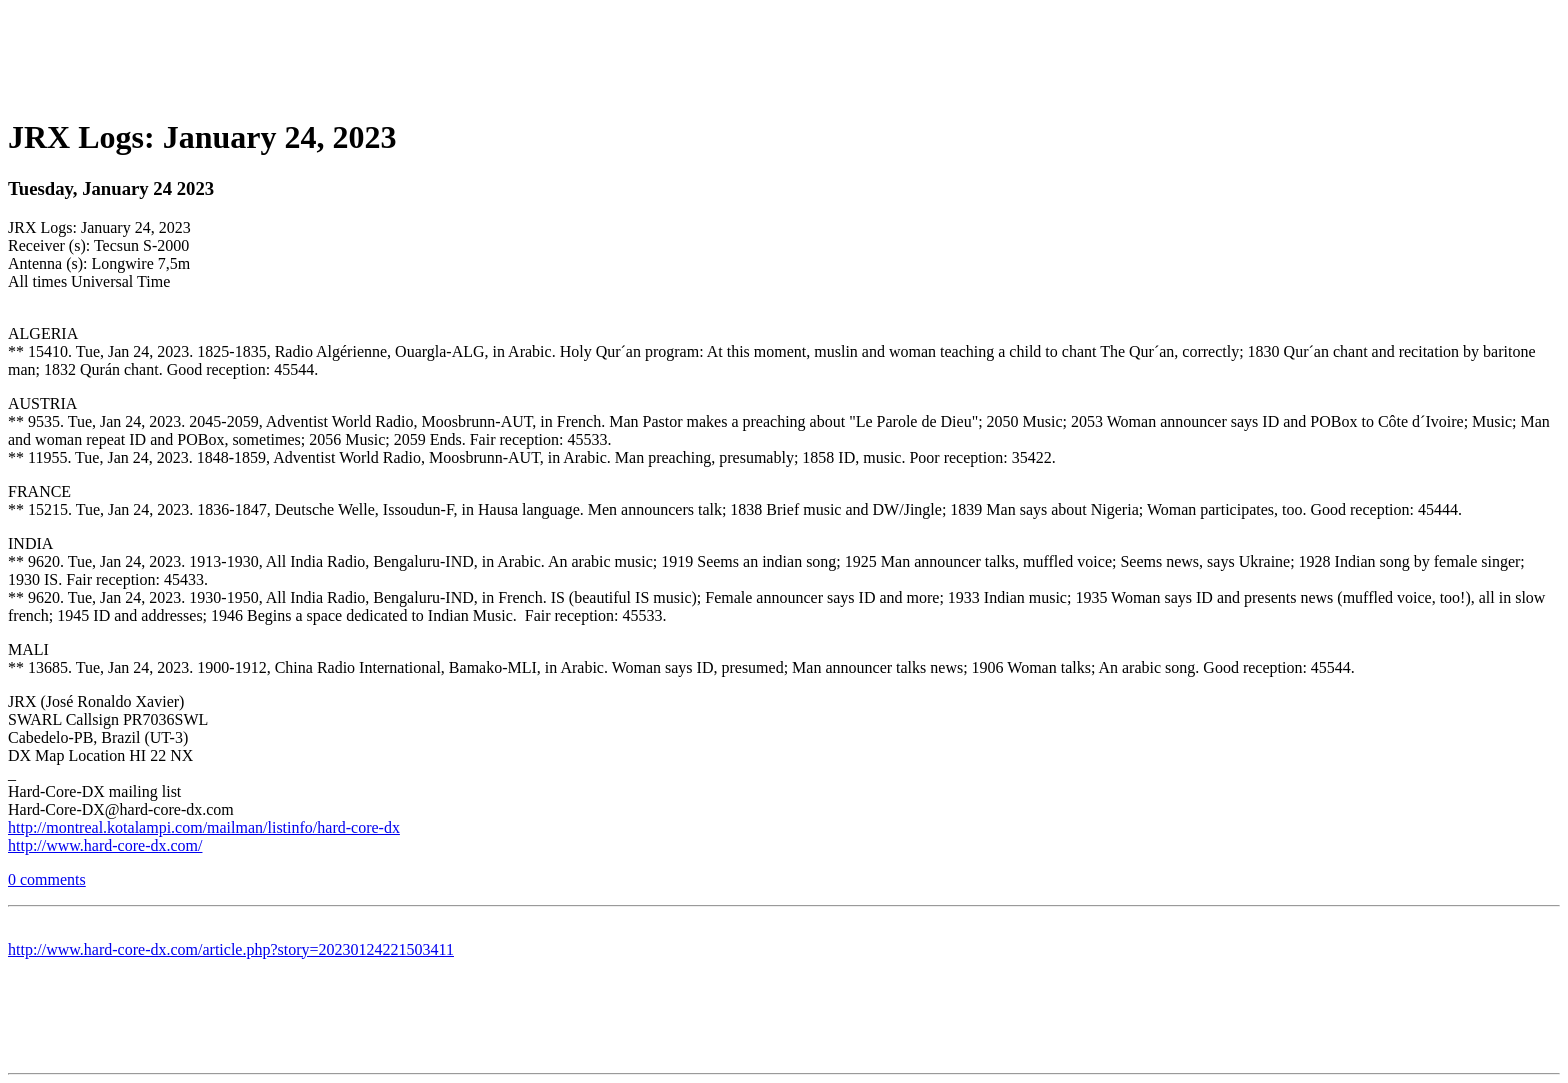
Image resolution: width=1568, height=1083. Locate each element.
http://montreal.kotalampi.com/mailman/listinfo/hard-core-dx (204, 827)
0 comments (47, 879)
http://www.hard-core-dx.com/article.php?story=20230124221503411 (231, 949)
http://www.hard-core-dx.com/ (105, 845)
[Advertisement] (784, 53)
